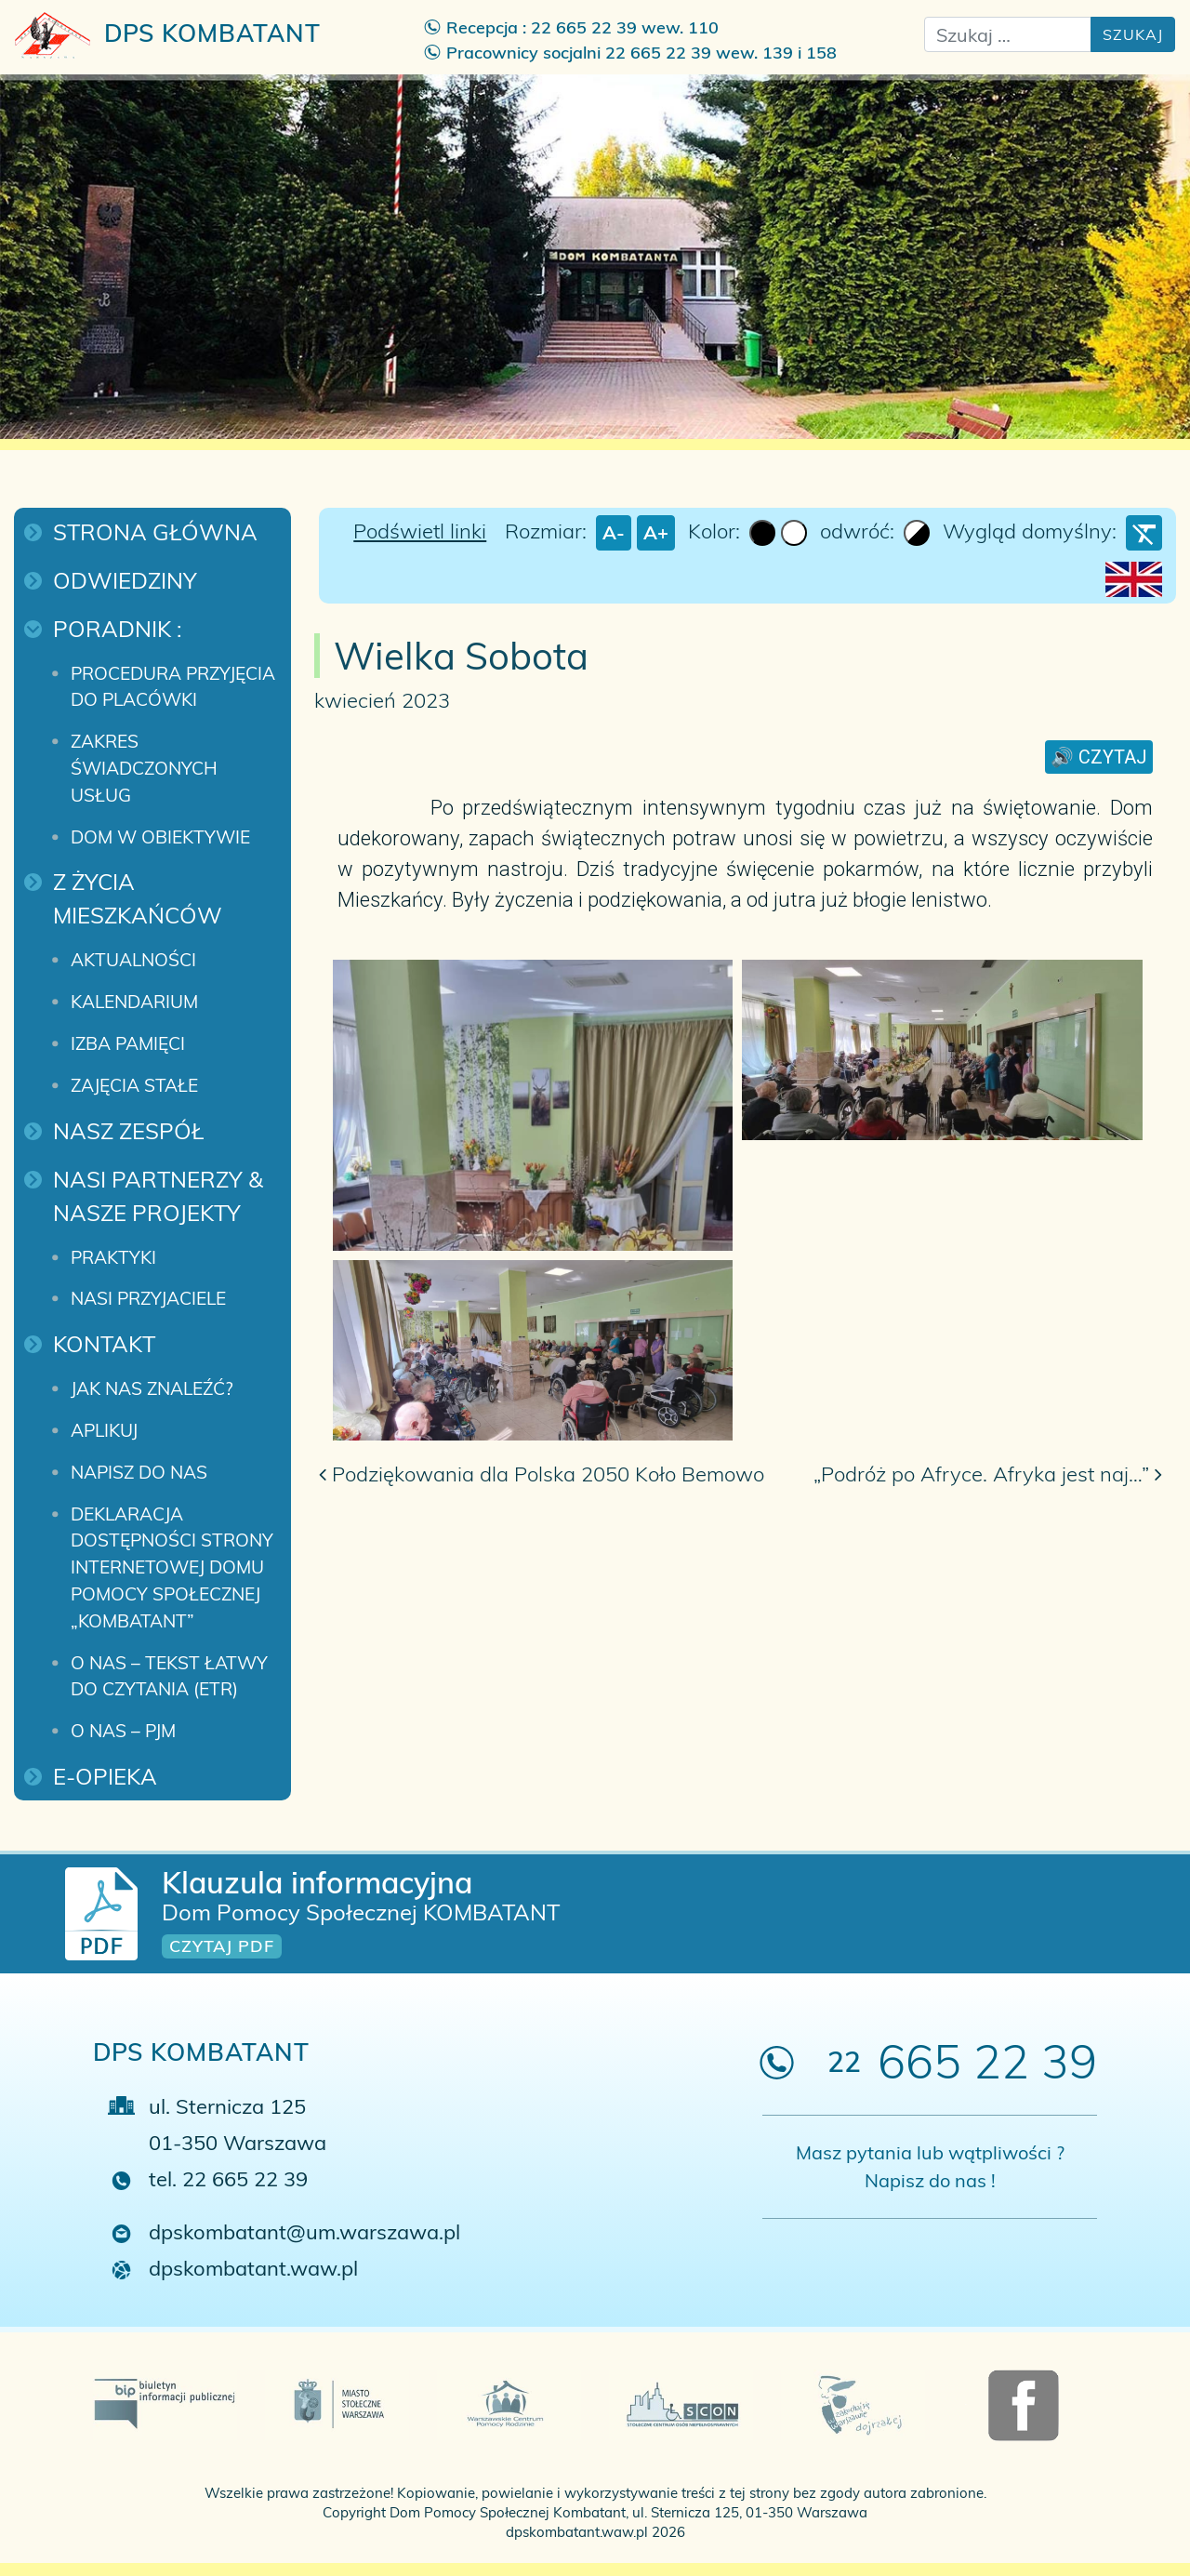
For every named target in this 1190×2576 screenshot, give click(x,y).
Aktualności (133, 960)
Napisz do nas (139, 1472)
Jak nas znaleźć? (152, 1388)
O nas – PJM (123, 1731)
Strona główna (155, 532)
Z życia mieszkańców (137, 898)
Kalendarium (134, 1001)
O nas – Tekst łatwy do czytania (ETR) (171, 1676)
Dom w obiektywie (160, 837)
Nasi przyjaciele (148, 1298)
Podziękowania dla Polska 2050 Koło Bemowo (541, 1474)
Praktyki (113, 1257)
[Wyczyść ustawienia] (1144, 533)
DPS (168, 35)
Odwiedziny (125, 580)
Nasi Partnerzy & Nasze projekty (161, 1196)
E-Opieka (105, 1776)
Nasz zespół (128, 1131)
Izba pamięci (128, 1043)
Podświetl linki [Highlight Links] (419, 531)
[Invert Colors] (917, 533)
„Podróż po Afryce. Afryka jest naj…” (987, 1474)
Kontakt (104, 1344)
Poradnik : (117, 629)
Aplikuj (104, 1430)
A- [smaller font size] (613, 532)
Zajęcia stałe (134, 1085)
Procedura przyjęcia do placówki (175, 686)
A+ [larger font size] (655, 532)
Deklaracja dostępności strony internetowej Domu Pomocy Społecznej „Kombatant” (174, 1567)
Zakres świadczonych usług (146, 768)
